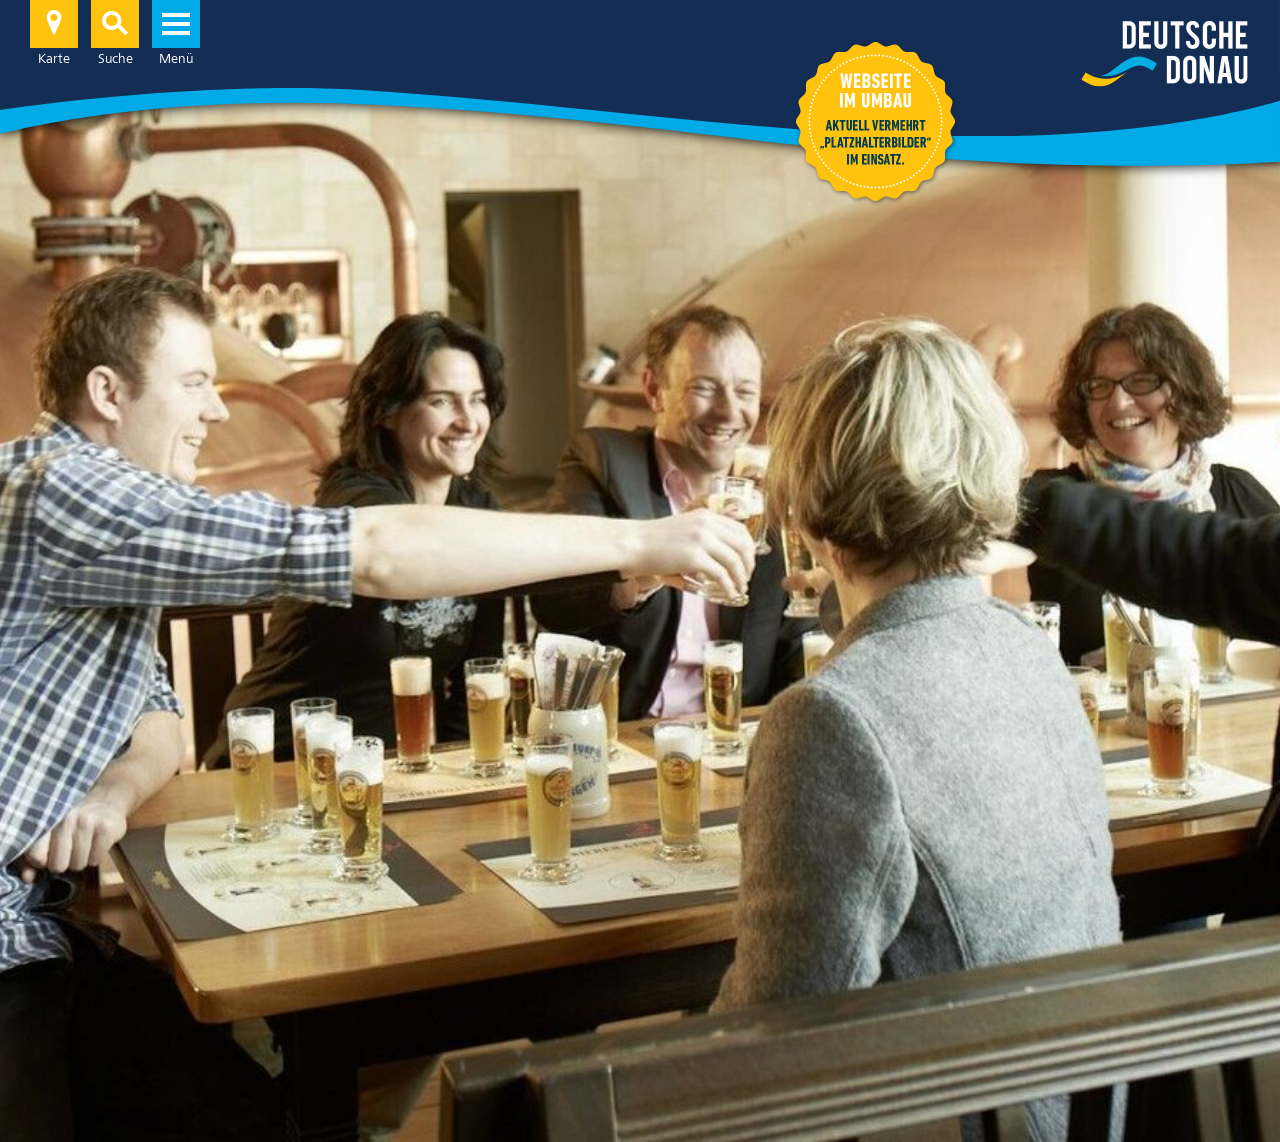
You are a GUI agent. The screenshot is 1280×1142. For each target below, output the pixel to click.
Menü (176, 33)
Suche (115, 33)
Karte (54, 33)
